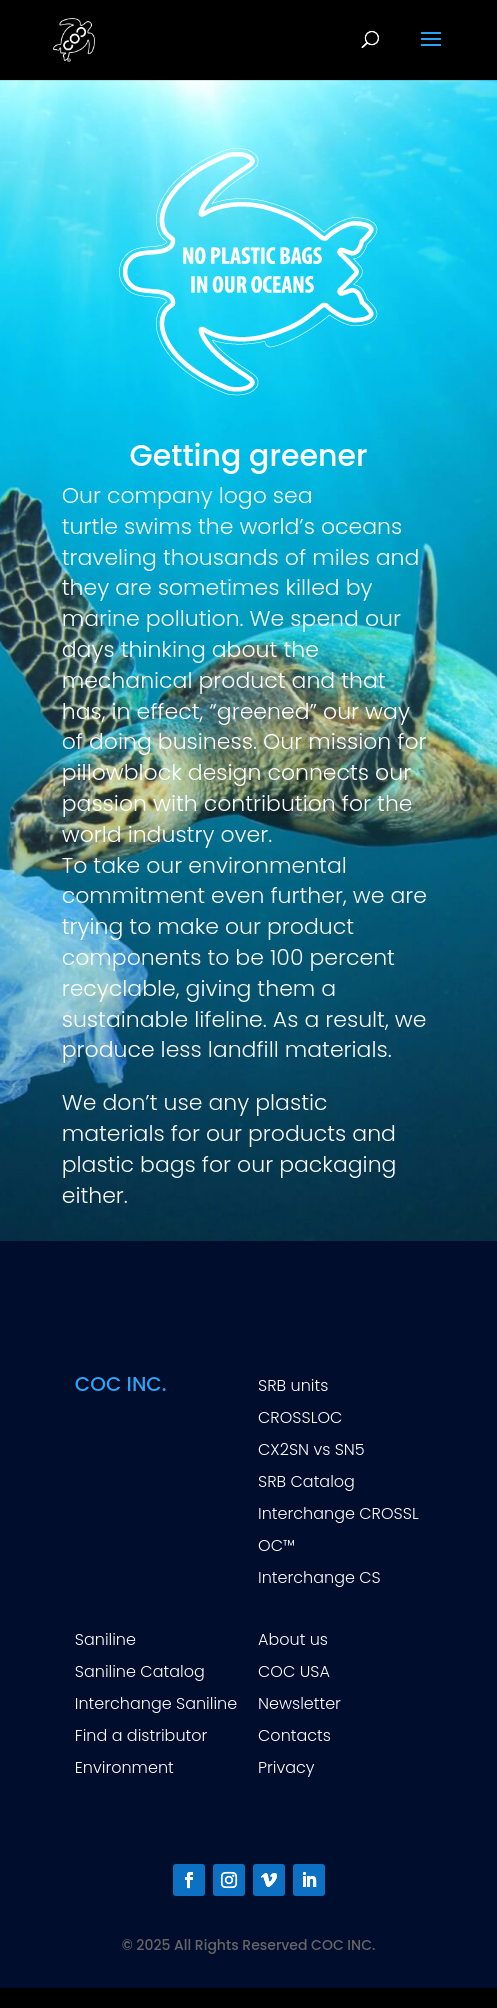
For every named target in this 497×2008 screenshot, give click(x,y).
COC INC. (121, 1384)
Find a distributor (141, 1735)
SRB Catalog (306, 1481)
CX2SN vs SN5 (311, 1449)
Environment (124, 1767)
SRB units (293, 1385)
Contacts (294, 1735)
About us (293, 1639)
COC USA (294, 1671)
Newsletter (299, 1703)
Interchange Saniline (156, 1703)
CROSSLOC (300, 1417)
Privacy (286, 1767)
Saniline (105, 1639)
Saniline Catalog (140, 1671)
